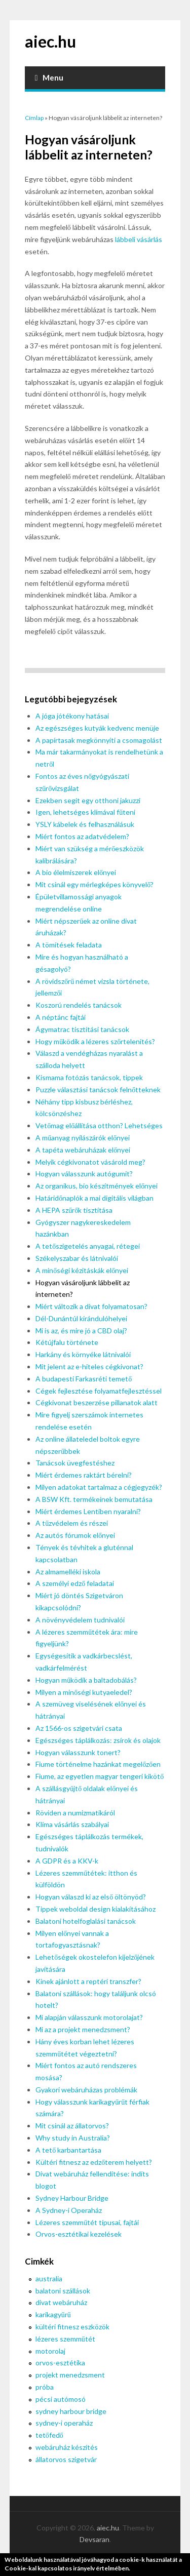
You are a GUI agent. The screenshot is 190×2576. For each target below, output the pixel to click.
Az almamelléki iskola (67, 1571)
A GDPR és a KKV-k (66, 1860)
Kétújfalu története (66, 1342)
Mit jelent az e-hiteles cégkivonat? (89, 1366)
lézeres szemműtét (65, 2338)
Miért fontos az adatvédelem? (82, 836)
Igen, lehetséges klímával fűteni (85, 812)
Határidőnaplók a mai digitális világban (94, 1198)
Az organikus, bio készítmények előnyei (96, 1185)
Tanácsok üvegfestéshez (75, 1462)
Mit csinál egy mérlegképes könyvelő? (94, 884)
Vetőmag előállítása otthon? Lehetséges (99, 1125)
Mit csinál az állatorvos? (72, 2125)
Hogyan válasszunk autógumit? (84, 1173)
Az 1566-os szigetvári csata (78, 1728)
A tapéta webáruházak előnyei (82, 1149)
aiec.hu (50, 41)
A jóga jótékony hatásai (72, 715)
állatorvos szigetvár (66, 2459)
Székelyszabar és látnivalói (76, 1258)
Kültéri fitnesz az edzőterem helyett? (93, 2162)
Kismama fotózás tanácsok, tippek (89, 1077)
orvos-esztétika (60, 2362)
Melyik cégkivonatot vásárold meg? (90, 1162)
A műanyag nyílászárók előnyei (82, 1137)
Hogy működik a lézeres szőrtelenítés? (95, 1041)
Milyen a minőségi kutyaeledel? (83, 1692)
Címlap (34, 118)
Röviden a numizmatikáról (75, 1812)
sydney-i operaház (64, 2423)
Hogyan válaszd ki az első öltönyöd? (90, 1896)
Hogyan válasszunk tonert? (78, 1752)
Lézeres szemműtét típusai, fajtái (87, 2222)
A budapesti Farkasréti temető (83, 1378)
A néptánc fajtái (60, 1017)
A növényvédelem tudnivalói (80, 1619)
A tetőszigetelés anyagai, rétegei (87, 1246)
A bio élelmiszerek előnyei (75, 872)
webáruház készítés (66, 2447)
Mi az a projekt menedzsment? (82, 2029)
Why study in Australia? (72, 2137)
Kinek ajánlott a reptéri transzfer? (88, 1981)
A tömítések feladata (68, 944)
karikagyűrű (53, 2314)
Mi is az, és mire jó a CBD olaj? (81, 1330)
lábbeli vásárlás (138, 239)
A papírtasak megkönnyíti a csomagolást (98, 740)
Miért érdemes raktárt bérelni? (83, 1475)
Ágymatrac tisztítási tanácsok (82, 1029)
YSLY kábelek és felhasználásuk (84, 824)
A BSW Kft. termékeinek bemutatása (94, 1499)
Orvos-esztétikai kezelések (78, 2234)
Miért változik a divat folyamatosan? (91, 1306)
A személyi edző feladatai (74, 1583)
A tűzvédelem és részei (71, 1523)
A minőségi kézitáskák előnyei (81, 1270)
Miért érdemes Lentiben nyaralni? (88, 1511)
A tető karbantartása (68, 2150)
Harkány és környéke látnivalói (83, 1354)
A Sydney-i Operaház (68, 2210)
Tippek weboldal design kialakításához (95, 1909)
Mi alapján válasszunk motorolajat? (89, 2017)
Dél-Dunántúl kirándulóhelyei (81, 1318)
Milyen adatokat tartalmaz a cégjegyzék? (98, 1487)
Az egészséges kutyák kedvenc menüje (97, 728)
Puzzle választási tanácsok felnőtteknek (98, 1089)
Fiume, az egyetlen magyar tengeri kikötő (99, 1776)
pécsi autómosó (60, 2399)
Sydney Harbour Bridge (71, 2198)
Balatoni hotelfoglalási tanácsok (85, 1921)
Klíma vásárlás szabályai (72, 1824)
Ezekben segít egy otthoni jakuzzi (87, 800)
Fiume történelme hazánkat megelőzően (98, 1764)
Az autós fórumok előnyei (75, 1535)
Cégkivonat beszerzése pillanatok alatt (96, 1402)
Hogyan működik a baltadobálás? (86, 1680)
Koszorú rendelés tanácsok (78, 1005)
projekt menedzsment (70, 2374)
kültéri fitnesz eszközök (72, 2326)
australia (48, 2278)
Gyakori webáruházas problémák (86, 2089)
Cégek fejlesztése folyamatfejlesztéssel (98, 1390)
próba (44, 2387)
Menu (49, 77)
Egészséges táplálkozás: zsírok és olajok (98, 1740)
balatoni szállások (62, 2290)
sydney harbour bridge (70, 2411)
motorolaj (50, 2351)
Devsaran (94, 2539)
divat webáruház (61, 2302)
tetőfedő (49, 2435)
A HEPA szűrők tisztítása (73, 1210)
